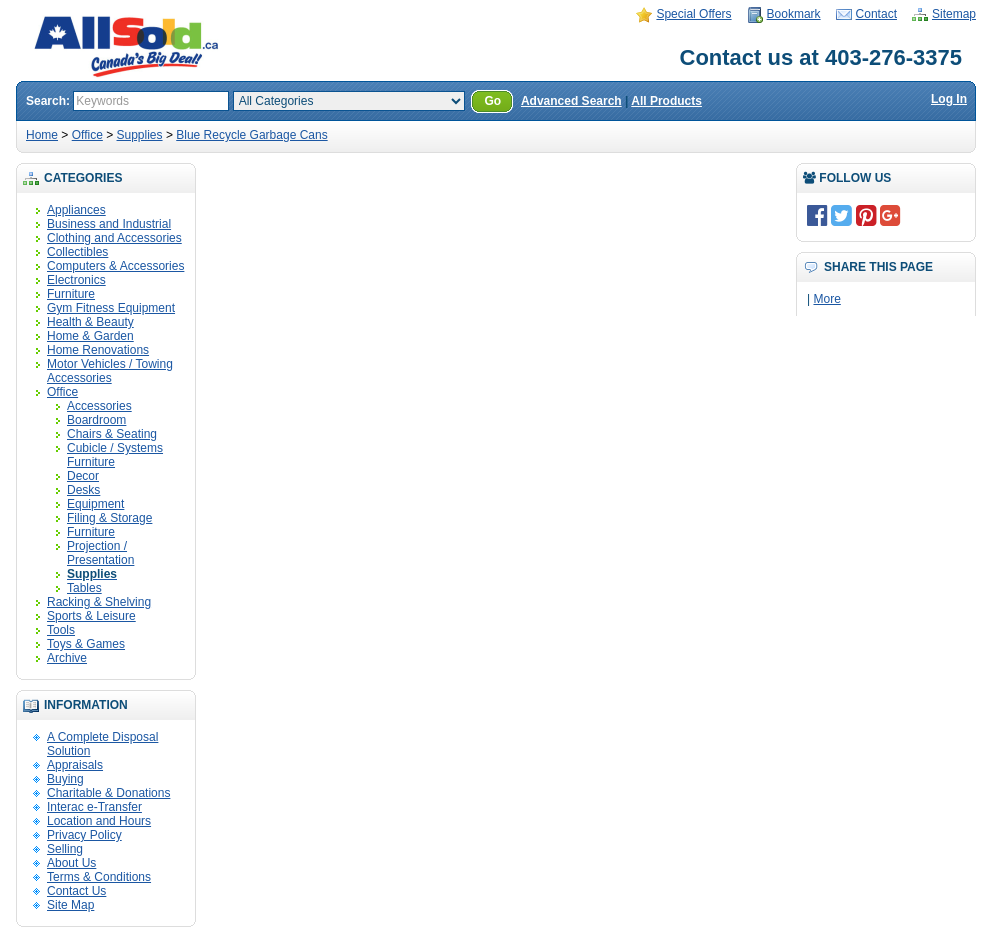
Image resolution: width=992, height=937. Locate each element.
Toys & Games (86, 644)
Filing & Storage (109, 518)
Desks (83, 490)
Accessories (99, 406)
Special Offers (693, 14)
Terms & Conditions (99, 877)
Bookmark (794, 14)
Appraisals (75, 765)
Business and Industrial (109, 224)
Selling (65, 849)
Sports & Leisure (91, 616)
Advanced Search (571, 101)
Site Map (70, 905)
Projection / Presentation (100, 553)
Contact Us (76, 891)
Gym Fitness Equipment (111, 308)
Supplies (140, 135)
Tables (84, 588)
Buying (65, 779)
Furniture (71, 294)
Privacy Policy (84, 835)
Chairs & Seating (112, 434)
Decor (83, 476)
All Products (666, 101)
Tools (61, 630)
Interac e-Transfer (94, 807)
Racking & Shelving (99, 602)
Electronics (76, 280)
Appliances (76, 210)
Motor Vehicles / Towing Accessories (110, 371)
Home (42, 135)
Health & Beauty (90, 322)
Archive (67, 658)
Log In (949, 99)
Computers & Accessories (115, 266)
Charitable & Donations (108, 793)
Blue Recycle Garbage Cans (251, 135)
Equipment (95, 504)
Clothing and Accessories (114, 238)
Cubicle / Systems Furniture (115, 455)
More (826, 299)
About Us (71, 863)
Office (87, 135)
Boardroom (96, 420)
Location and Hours (99, 821)
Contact (876, 14)
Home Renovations (98, 350)
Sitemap (954, 14)
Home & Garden (90, 336)
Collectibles (77, 252)
